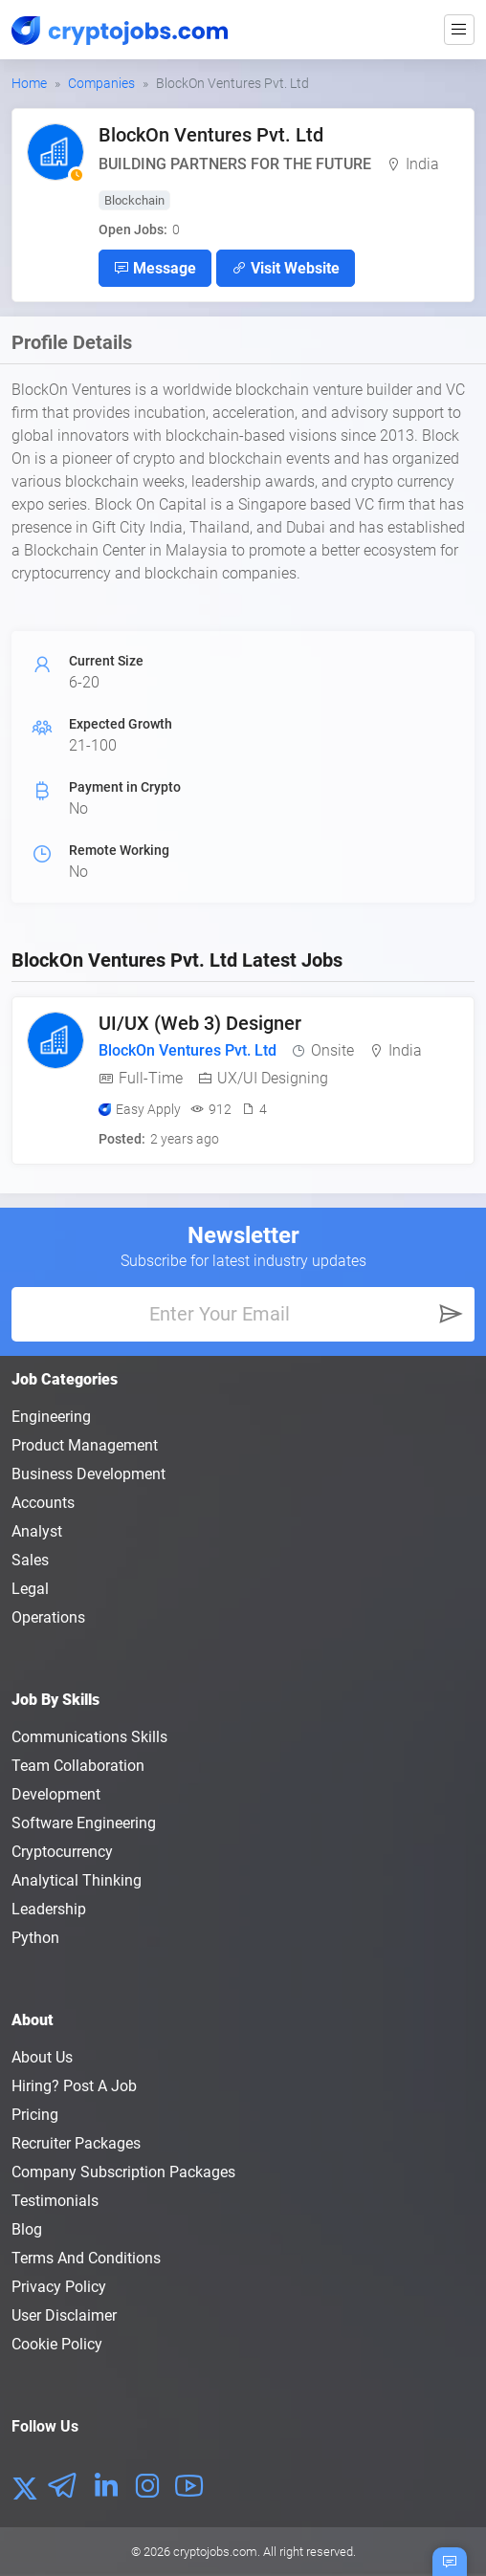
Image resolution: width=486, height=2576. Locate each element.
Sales (30, 1560)
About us (42, 2057)
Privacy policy (58, 2287)
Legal (30, 1589)
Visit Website (286, 267)
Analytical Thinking (76, 1880)
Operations (48, 1617)
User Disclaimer (64, 2315)
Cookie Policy (56, 2344)
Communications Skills (89, 1737)
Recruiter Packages (76, 2143)
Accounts (43, 1503)
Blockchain (134, 200)
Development (55, 1794)
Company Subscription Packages (123, 2172)
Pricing (34, 2115)
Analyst (36, 1531)
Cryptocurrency (62, 1852)
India (422, 164)
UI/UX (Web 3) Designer (200, 1023)
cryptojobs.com (215, 2551)
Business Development (88, 1474)
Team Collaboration (77, 1766)
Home (29, 83)
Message (155, 267)
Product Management (84, 1445)
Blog (26, 2229)
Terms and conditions (86, 2258)
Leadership (48, 1909)
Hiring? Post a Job (74, 2086)
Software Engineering (83, 1823)
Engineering (51, 1417)
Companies (101, 83)
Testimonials (55, 2201)
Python (35, 1938)
